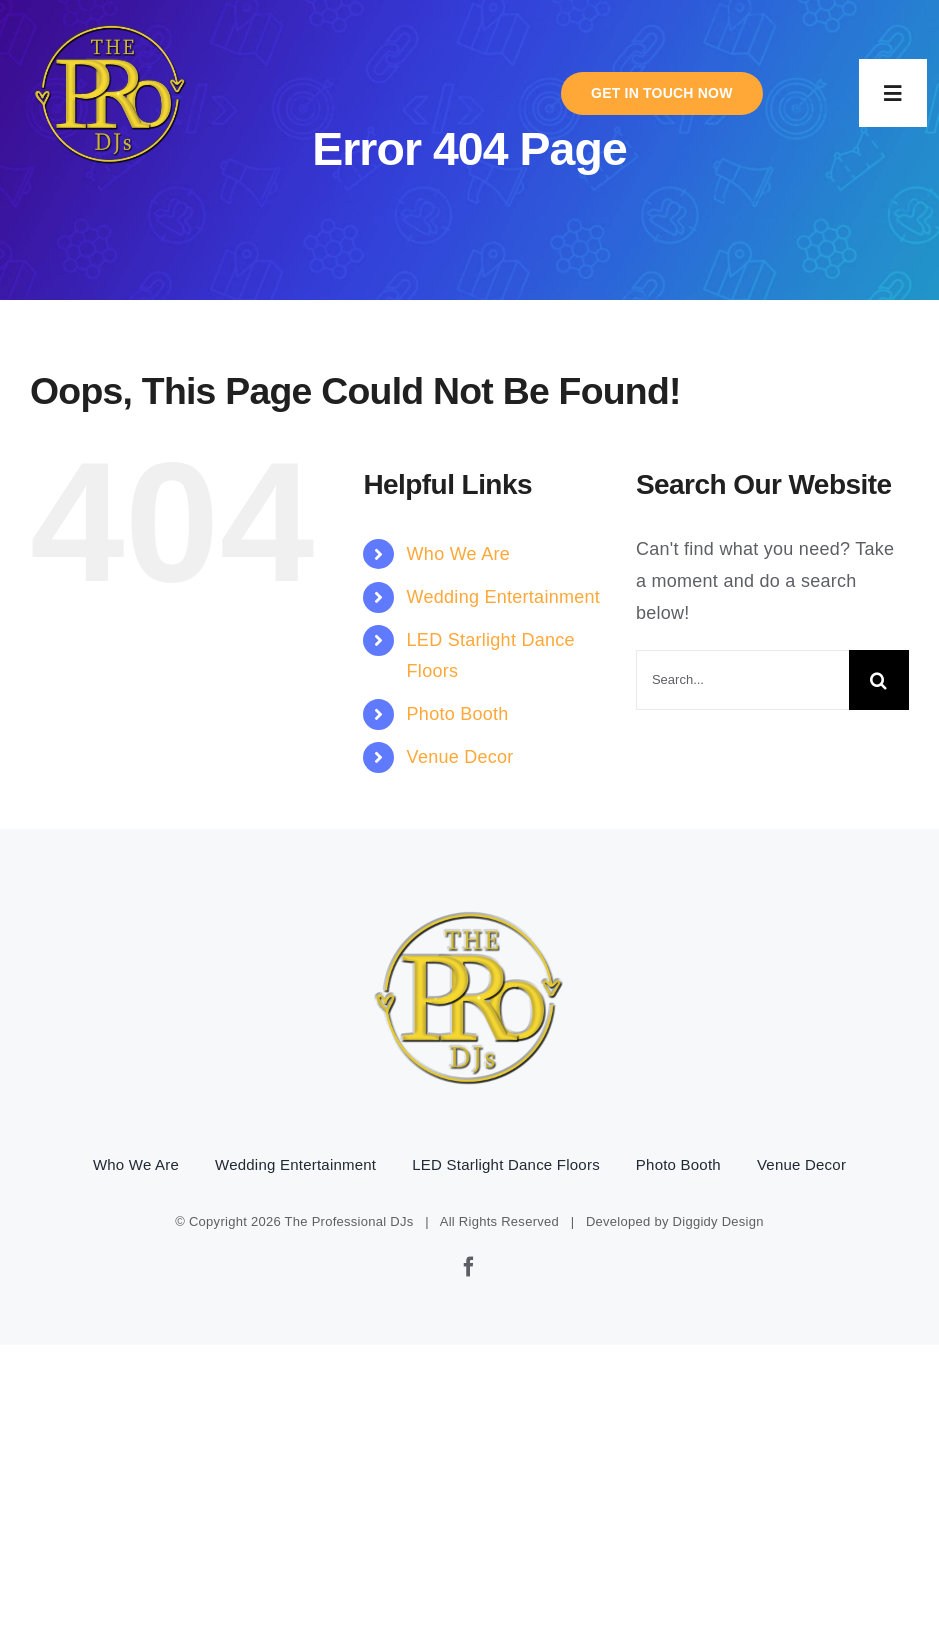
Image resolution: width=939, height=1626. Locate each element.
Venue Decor (460, 757)
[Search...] (742, 680)
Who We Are (458, 554)
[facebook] (469, 1267)
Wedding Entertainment (503, 597)
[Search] (879, 680)
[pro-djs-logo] (111, 21)
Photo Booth (458, 714)
